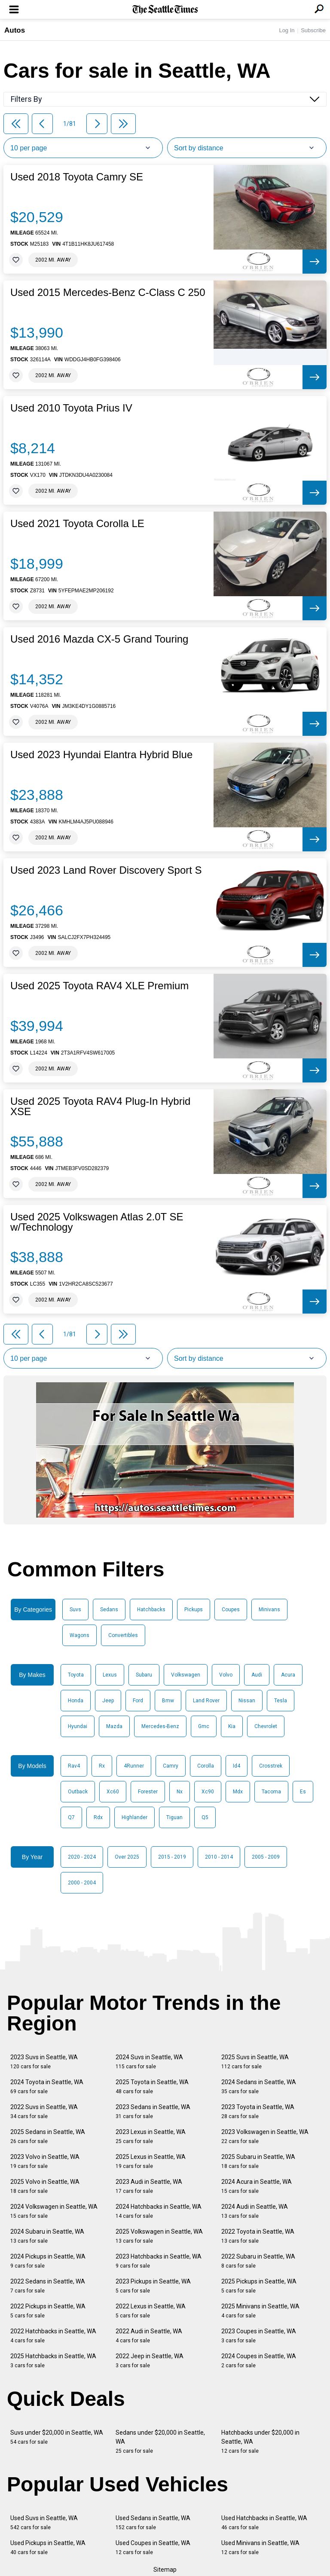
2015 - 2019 (172, 1857)
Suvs (75, 1610)
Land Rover (206, 1701)
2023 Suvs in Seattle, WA (44, 2062)
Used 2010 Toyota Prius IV (71, 408)
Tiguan (174, 1817)
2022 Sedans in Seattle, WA (47, 2286)
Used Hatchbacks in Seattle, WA (264, 2522)
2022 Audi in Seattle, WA (149, 2336)
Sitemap (165, 2569)
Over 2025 (127, 1857)
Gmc (203, 1726)
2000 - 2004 (82, 1883)
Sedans (109, 1610)
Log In (286, 30)
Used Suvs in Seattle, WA (44, 2522)
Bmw (168, 1701)
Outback (78, 1792)
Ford (138, 1701)
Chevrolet (265, 1726)
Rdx (98, 1817)
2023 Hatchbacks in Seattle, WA (159, 2261)
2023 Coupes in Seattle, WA (258, 2336)
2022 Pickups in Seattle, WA (48, 2311)
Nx (180, 1792)
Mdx (238, 1792)
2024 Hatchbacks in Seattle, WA (159, 2211)
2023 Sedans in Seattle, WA (153, 2111)
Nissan (246, 1701)
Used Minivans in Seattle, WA (260, 2547)
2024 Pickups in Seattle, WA (48, 2261)
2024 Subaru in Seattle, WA (47, 2236)
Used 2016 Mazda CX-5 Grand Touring (99, 639)
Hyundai (77, 1726)
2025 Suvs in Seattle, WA (255, 2062)
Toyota (76, 1675)
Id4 (236, 1766)
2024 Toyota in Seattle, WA (46, 2086)
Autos (14, 30)
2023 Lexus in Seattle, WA (151, 2136)
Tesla (280, 1701)
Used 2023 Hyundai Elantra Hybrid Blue (101, 755)
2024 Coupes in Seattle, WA (258, 2361)
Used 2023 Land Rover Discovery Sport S (106, 870)
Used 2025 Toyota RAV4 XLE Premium (99, 986)
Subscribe (313, 30)
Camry (170, 1766)
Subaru (144, 1675)
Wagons (79, 1635)
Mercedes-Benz (160, 1726)
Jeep (108, 1701)
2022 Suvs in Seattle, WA (44, 2111)
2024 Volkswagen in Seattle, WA (54, 2211)
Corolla (205, 1766)
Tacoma (271, 1792)
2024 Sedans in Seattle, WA (258, 2086)
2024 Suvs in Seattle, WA (149, 2062)
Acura (288, 1675)
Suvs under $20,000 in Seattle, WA (56, 2437)
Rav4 (74, 1766)
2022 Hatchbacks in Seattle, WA (53, 2336)
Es (303, 1792)
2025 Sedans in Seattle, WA (47, 2136)
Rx (102, 1766)
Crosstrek (270, 1766)
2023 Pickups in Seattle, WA (153, 2286)
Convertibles (123, 1635)
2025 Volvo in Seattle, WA (44, 2186)
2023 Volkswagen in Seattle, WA (265, 2136)
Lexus (110, 1675)
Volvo (225, 1675)
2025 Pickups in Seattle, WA (258, 2286)
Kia (231, 1726)
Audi (256, 1675)
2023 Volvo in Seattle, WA (44, 2161)
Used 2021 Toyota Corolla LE (77, 523)
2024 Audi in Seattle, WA (254, 2211)
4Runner (134, 1766)
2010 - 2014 (219, 1857)
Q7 (71, 1817)
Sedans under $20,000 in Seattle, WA (160, 2441)
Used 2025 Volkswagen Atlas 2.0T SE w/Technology (96, 1222)
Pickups (193, 1610)
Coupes (231, 1610)
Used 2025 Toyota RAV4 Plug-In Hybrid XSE (100, 1106)
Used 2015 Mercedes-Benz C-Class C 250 (107, 292)
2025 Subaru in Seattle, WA (258, 2161)
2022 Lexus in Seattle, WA (151, 2311)
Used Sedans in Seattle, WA (153, 2522)
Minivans (269, 1610)
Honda (75, 1701)
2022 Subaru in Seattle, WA (258, 2261)
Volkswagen (185, 1675)
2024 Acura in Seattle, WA (256, 2186)
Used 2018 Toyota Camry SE (76, 177)
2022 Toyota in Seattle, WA (257, 2236)
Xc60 (113, 1792)
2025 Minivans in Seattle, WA (260, 2311)
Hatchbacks (151, 1610)
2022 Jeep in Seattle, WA (149, 2361)
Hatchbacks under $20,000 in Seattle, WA (260, 2441)
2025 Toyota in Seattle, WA (152, 2086)
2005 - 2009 (266, 1857)
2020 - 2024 (82, 1857)
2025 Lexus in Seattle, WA (151, 2161)
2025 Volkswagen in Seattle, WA (159, 2236)
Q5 (205, 1817)
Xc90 (208, 1792)
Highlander (134, 1817)
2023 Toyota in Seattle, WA (257, 2111)
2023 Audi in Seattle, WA (149, 2186)
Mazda (114, 1726)
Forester (148, 1792)
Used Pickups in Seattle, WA (48, 2547)
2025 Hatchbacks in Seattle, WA (53, 2361)
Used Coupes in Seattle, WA (153, 2547)
